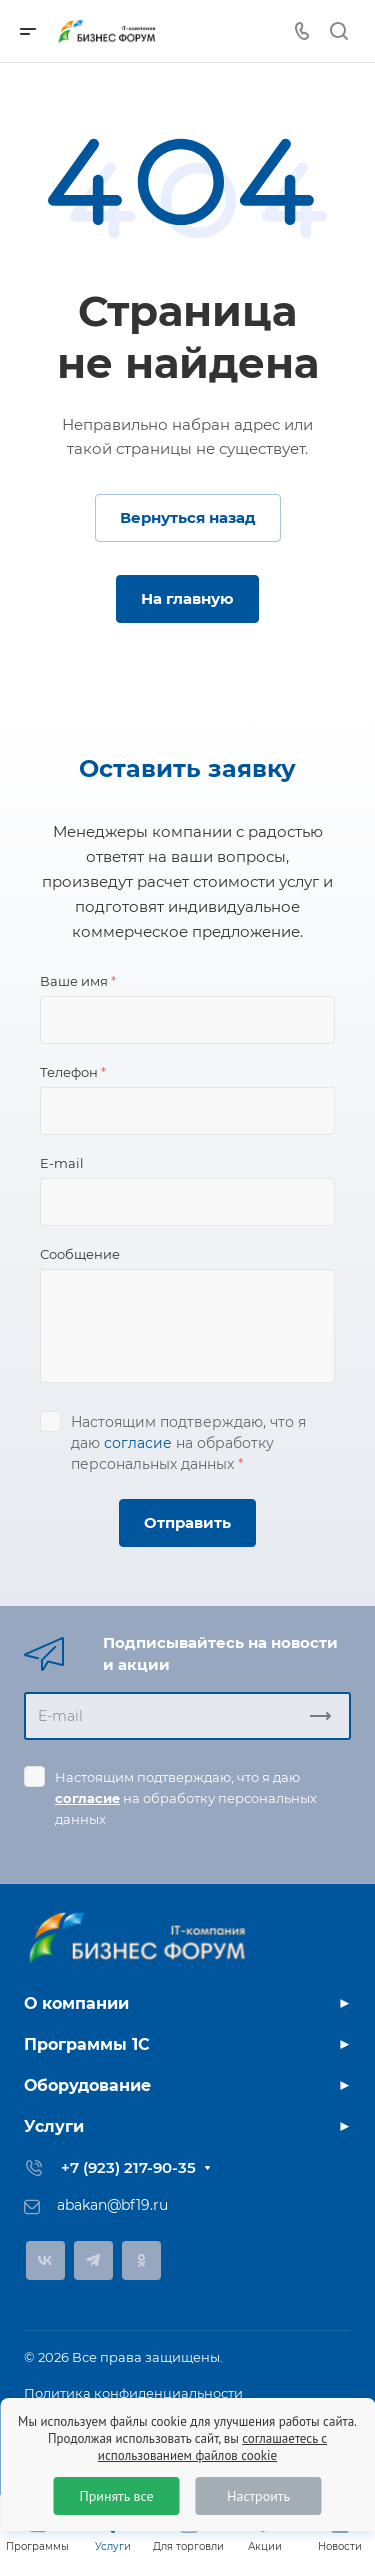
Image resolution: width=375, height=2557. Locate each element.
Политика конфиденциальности (133, 2393)
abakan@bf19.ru (112, 2205)
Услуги (54, 2126)
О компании (76, 2003)
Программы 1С (87, 2044)
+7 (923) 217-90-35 (128, 2167)
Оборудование (87, 2085)
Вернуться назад (188, 517)
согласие (138, 1443)
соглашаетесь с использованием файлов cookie (212, 2447)
